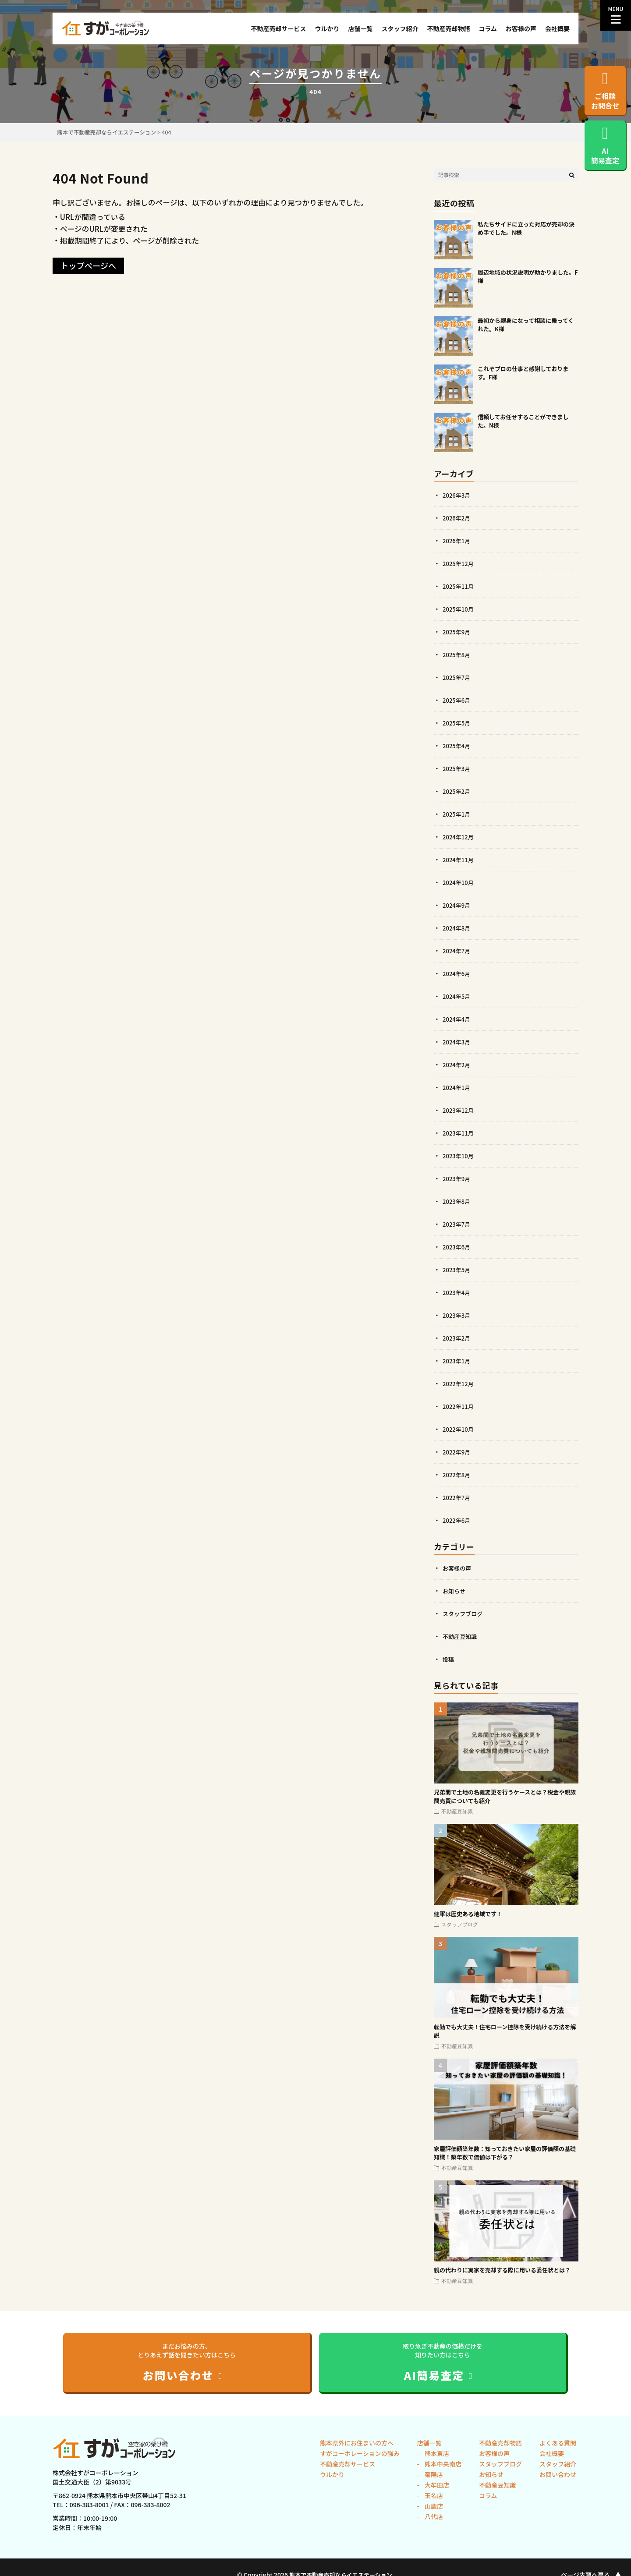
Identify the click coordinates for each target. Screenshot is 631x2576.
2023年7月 (457, 1224)
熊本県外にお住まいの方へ (356, 2442)
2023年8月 (457, 1201)
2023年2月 (457, 1338)
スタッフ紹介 (399, 28)
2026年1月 (457, 540)
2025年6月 (457, 700)
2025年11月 (459, 586)
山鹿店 (433, 2506)
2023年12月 (459, 1110)
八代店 (433, 2516)
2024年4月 (457, 1019)
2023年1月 (457, 1360)
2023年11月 (459, 1133)
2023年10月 (459, 1155)
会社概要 (557, 28)
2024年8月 (457, 928)
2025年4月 (457, 745)
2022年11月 (459, 1406)
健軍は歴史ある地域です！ (468, 1914)
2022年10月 (459, 1429)
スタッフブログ (464, 1613)
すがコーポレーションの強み (360, 2453)
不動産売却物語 (448, 28)
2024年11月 (459, 859)
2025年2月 (457, 791)
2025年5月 (457, 722)
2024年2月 (457, 1064)
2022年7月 (457, 1497)
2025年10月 (459, 609)
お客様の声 (521, 28)
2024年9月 (457, 905)
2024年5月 (457, 996)
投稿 (449, 1659)
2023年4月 (457, 1292)
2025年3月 (457, 768)
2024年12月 (459, 836)
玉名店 (433, 2495)
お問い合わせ (557, 2474)
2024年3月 (457, 1041)
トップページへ (88, 265)
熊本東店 (436, 2453)
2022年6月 (457, 1520)
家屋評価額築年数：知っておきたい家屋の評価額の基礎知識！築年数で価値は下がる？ (505, 2153)
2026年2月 (457, 517)
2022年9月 (457, 1451)
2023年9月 (457, 1178)
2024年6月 (457, 973)
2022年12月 (459, 1383)
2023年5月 (457, 1269)
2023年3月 (457, 1315)
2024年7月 (457, 950)
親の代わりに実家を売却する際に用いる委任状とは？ (502, 2270)
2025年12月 (459, 563)
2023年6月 (457, 1246)
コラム (488, 28)
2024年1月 (457, 1087)
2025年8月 (457, 654)
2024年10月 (459, 882)
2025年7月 (457, 677)
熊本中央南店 (442, 2463)
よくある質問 (557, 2442)
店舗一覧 (360, 28)
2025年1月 (457, 814)
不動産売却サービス (278, 28)
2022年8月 (457, 1474)
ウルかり (327, 28)
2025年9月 (457, 631)
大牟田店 (436, 2484)
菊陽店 (433, 2474)
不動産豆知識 (461, 1636)
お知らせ (455, 1590)
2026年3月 (457, 495)
